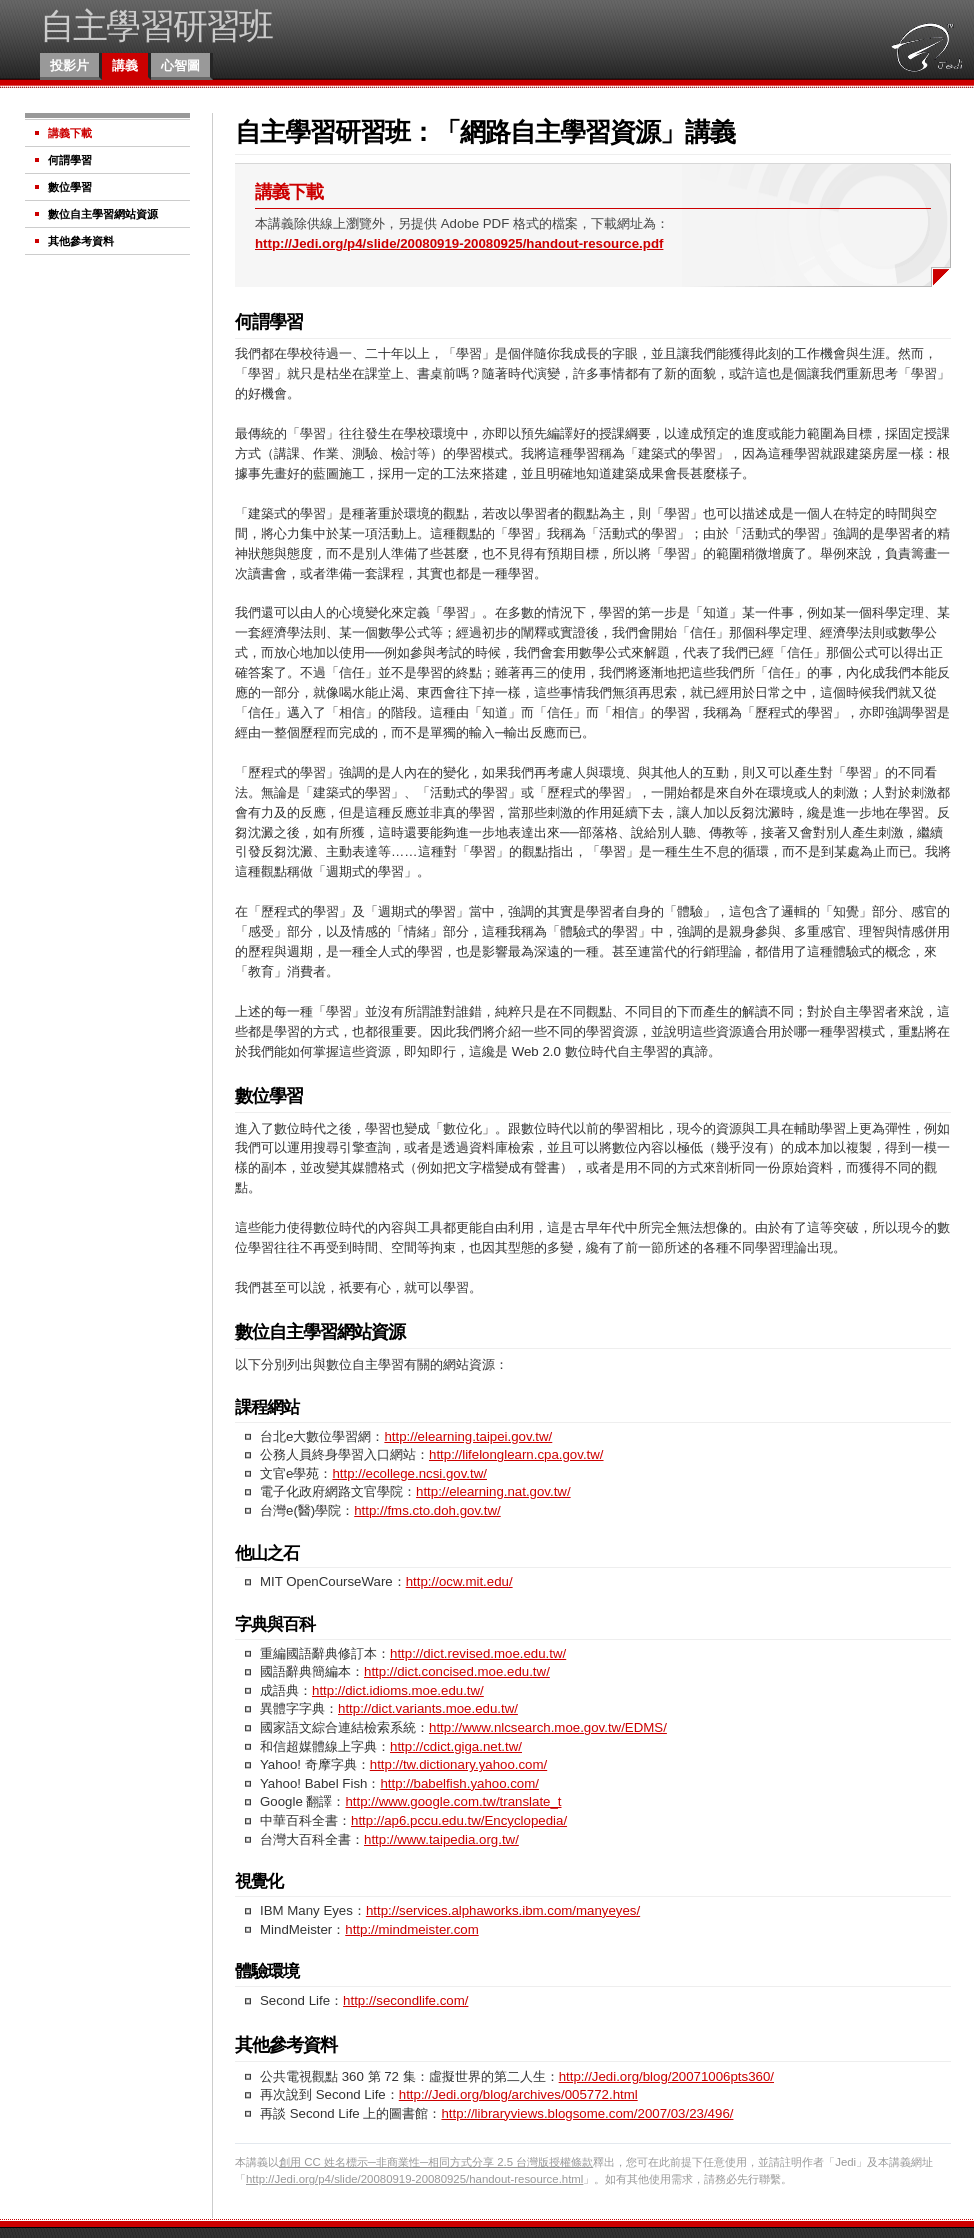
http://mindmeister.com (411, 1929)
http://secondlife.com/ (405, 2000)
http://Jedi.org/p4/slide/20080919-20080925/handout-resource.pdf (459, 243)
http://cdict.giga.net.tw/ (456, 1746)
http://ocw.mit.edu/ (459, 1581)
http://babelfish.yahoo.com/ (459, 1783)
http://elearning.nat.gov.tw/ (493, 1491)
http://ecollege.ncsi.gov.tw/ (409, 1473)
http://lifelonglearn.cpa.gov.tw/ (516, 1454)
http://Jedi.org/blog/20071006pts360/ (666, 2076)
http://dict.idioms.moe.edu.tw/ (398, 1690)
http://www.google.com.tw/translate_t (453, 1801)
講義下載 (70, 133)
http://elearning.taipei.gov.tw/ (468, 1436)
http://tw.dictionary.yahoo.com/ (458, 1764)
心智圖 (180, 65)
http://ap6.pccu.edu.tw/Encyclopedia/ (459, 1820)
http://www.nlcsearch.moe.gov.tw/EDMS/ (548, 1727)
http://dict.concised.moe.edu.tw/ (457, 1671)
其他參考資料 (81, 241)
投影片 (69, 65)
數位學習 (70, 187)
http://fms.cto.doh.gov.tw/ (427, 1510)
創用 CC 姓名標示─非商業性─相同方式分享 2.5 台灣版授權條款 (436, 2162)
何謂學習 (70, 160)
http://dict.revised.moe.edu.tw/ (478, 1653)
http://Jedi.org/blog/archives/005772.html (518, 2094)
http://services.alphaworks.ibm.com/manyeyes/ (503, 1910)
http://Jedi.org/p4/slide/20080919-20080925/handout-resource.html (414, 2179)
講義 (125, 65)
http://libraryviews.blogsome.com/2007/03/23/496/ (587, 2113)
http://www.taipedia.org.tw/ (441, 1839)
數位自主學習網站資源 (103, 214)
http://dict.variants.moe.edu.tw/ (428, 1708)
